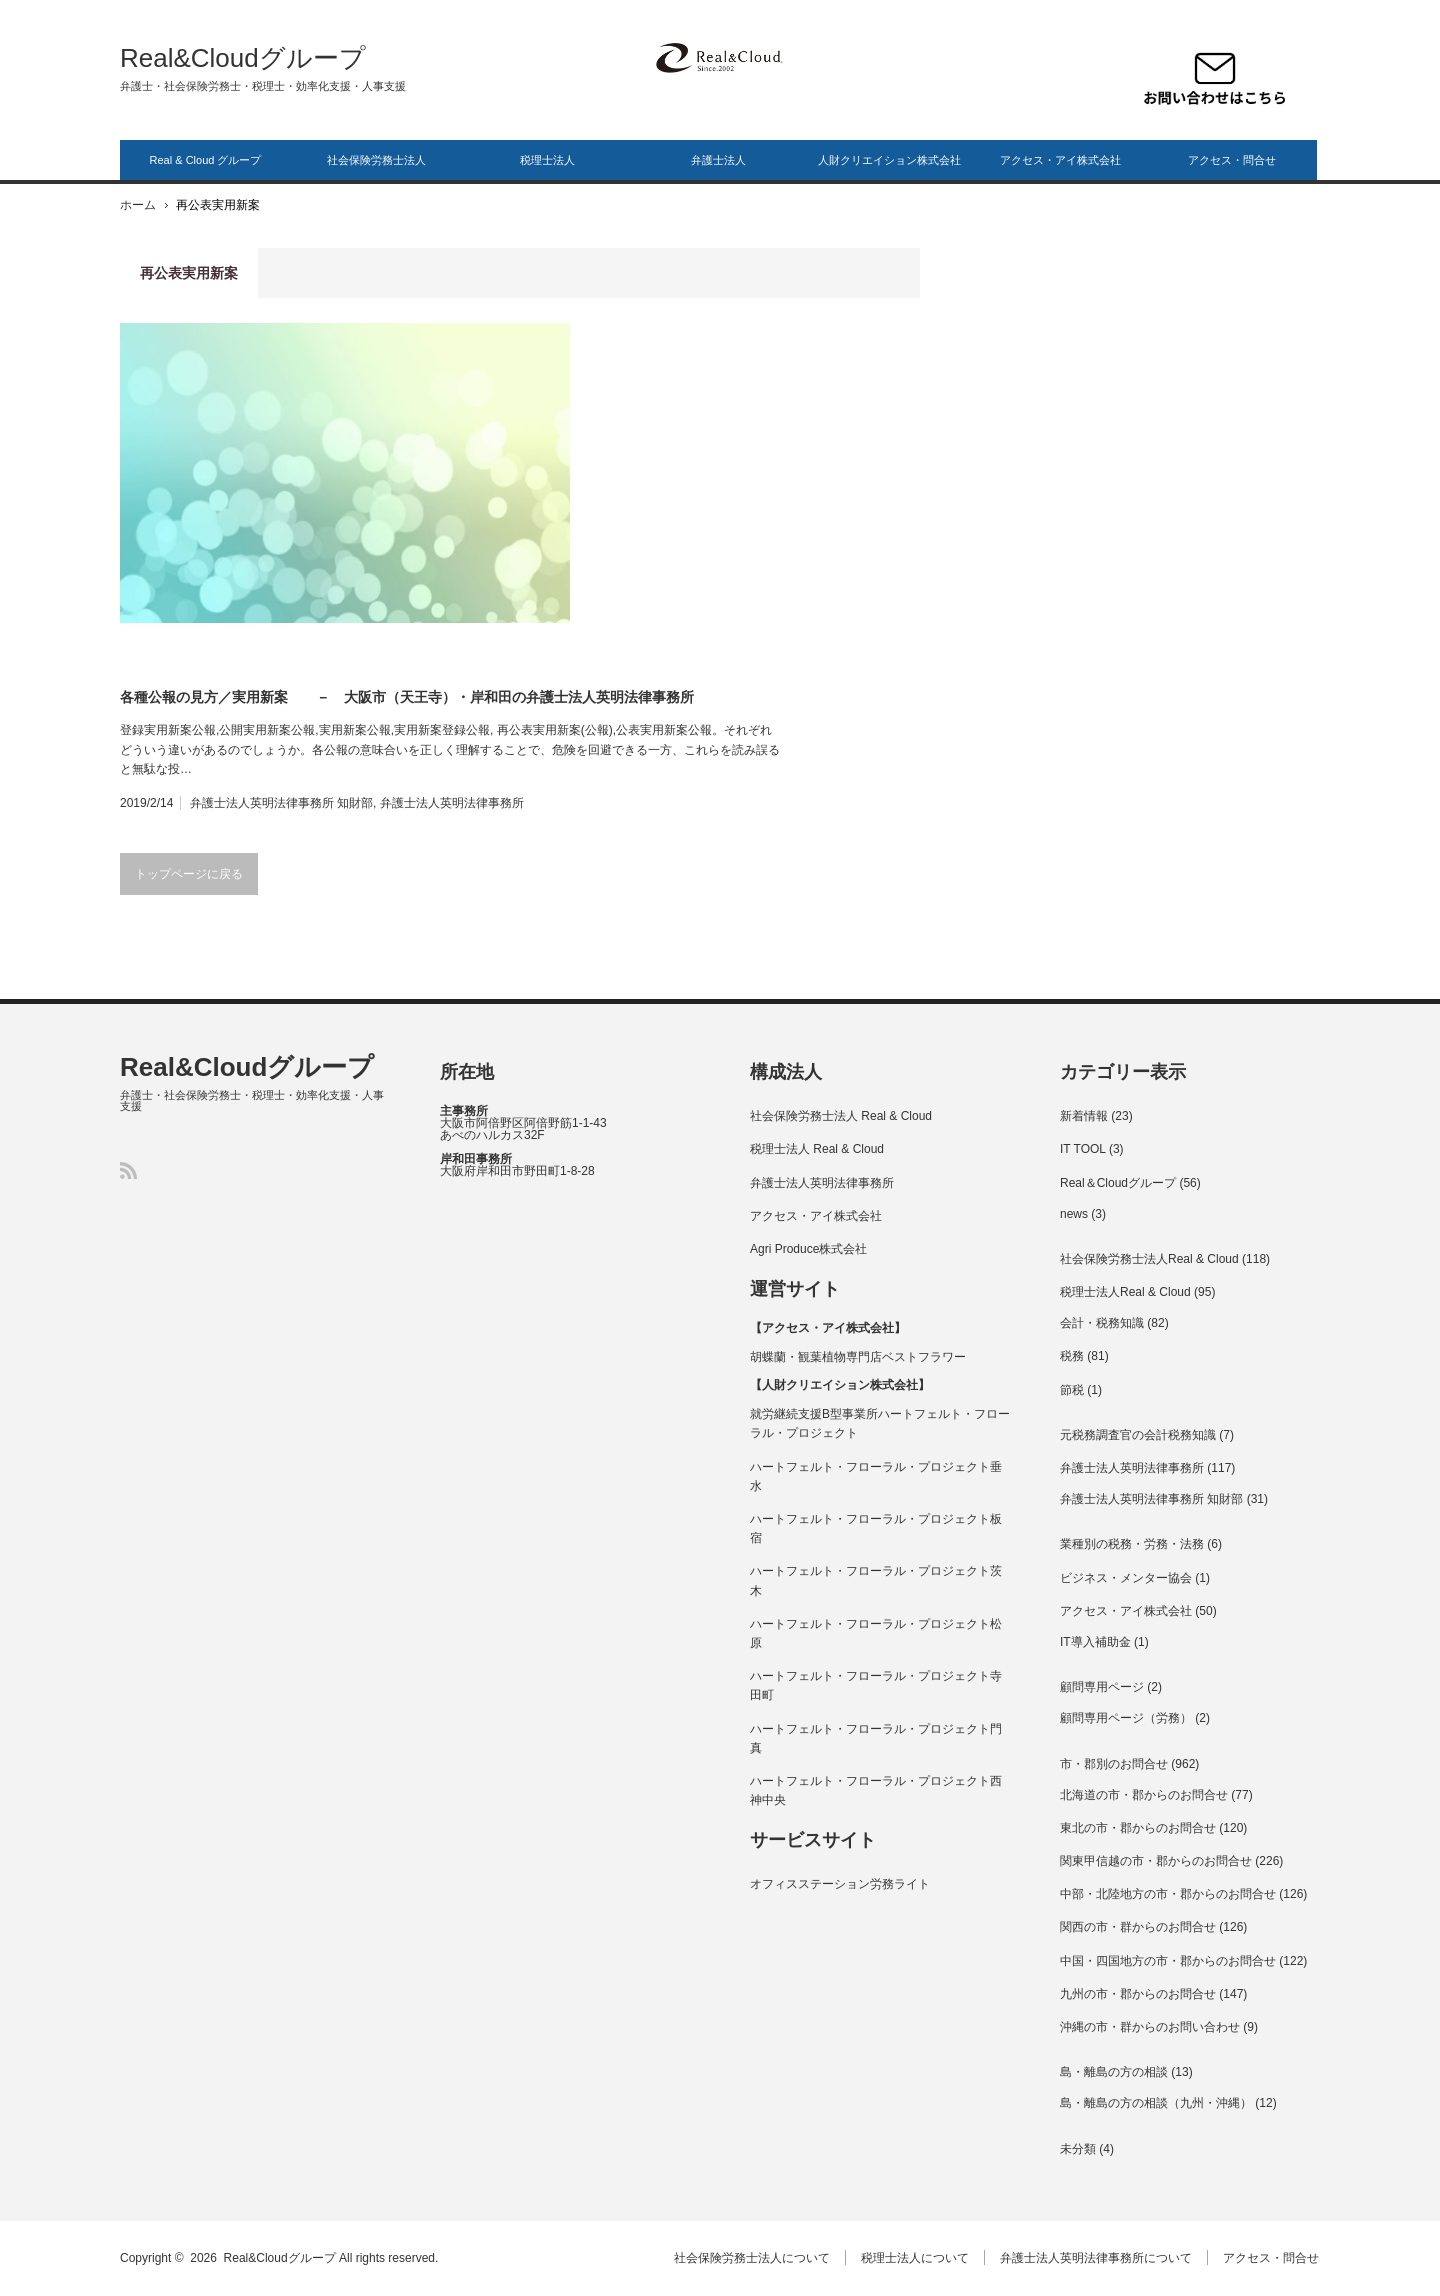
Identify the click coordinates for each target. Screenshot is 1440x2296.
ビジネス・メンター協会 (1126, 1578)
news (1074, 1214)
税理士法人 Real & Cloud (817, 1149)
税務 (1072, 1356)
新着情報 (1084, 1116)
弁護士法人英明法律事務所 (452, 803)
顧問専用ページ (1102, 1687)
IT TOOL (1083, 1149)
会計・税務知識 (1102, 1323)
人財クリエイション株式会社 (889, 160)
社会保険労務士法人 (376, 160)
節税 (1072, 1390)
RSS (128, 1170)
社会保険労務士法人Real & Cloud (1149, 1259)
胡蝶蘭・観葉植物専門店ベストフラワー (858, 1357)
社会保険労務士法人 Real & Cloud (841, 1116)
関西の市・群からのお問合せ (1138, 1927)
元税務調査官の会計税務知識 (1138, 1435)
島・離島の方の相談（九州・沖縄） (1156, 2103)
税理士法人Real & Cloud (1125, 1292)
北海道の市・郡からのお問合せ (1144, 1795)
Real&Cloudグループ (243, 58)
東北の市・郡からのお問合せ (1138, 1828)
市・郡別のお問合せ (1114, 1764)
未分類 (1078, 2149)
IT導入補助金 (1095, 1642)
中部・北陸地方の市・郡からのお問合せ (1168, 1894)
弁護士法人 (718, 160)
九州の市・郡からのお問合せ (1138, 1994)
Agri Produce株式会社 (808, 1249)
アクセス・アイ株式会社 (1060, 160)
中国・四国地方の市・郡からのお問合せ (1168, 1961)
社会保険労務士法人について (753, 2258)
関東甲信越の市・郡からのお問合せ (1156, 1861)
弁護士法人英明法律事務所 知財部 (281, 803)
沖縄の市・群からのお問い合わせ (1150, 2027)
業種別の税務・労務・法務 (1132, 1544)
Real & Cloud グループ (206, 160)
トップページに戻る (189, 874)
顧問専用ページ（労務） (1126, 1718)
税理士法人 (547, 160)
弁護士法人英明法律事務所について (1097, 2258)
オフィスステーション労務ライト (840, 1884)
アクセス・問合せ (1232, 160)
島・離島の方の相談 (1114, 2072)
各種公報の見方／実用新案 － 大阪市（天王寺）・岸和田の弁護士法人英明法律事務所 (407, 697)
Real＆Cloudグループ (1118, 1183)
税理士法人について (916, 2258)
